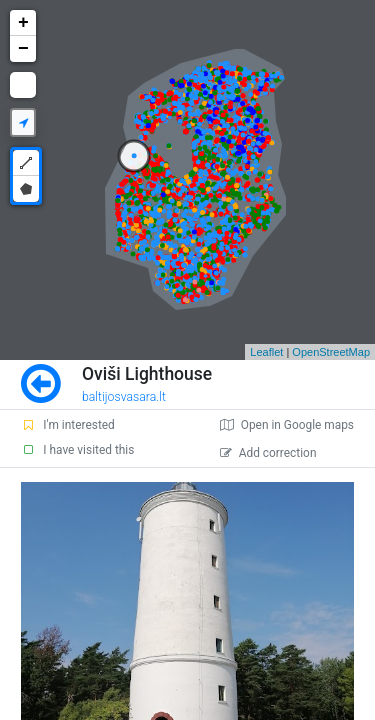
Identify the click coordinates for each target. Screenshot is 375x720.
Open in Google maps (287, 425)
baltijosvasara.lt (124, 397)
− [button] (23, 49)
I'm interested (68, 425)
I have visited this (77, 450)
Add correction (268, 453)
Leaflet (266, 352)
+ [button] (23, 23)
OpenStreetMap (331, 352)
